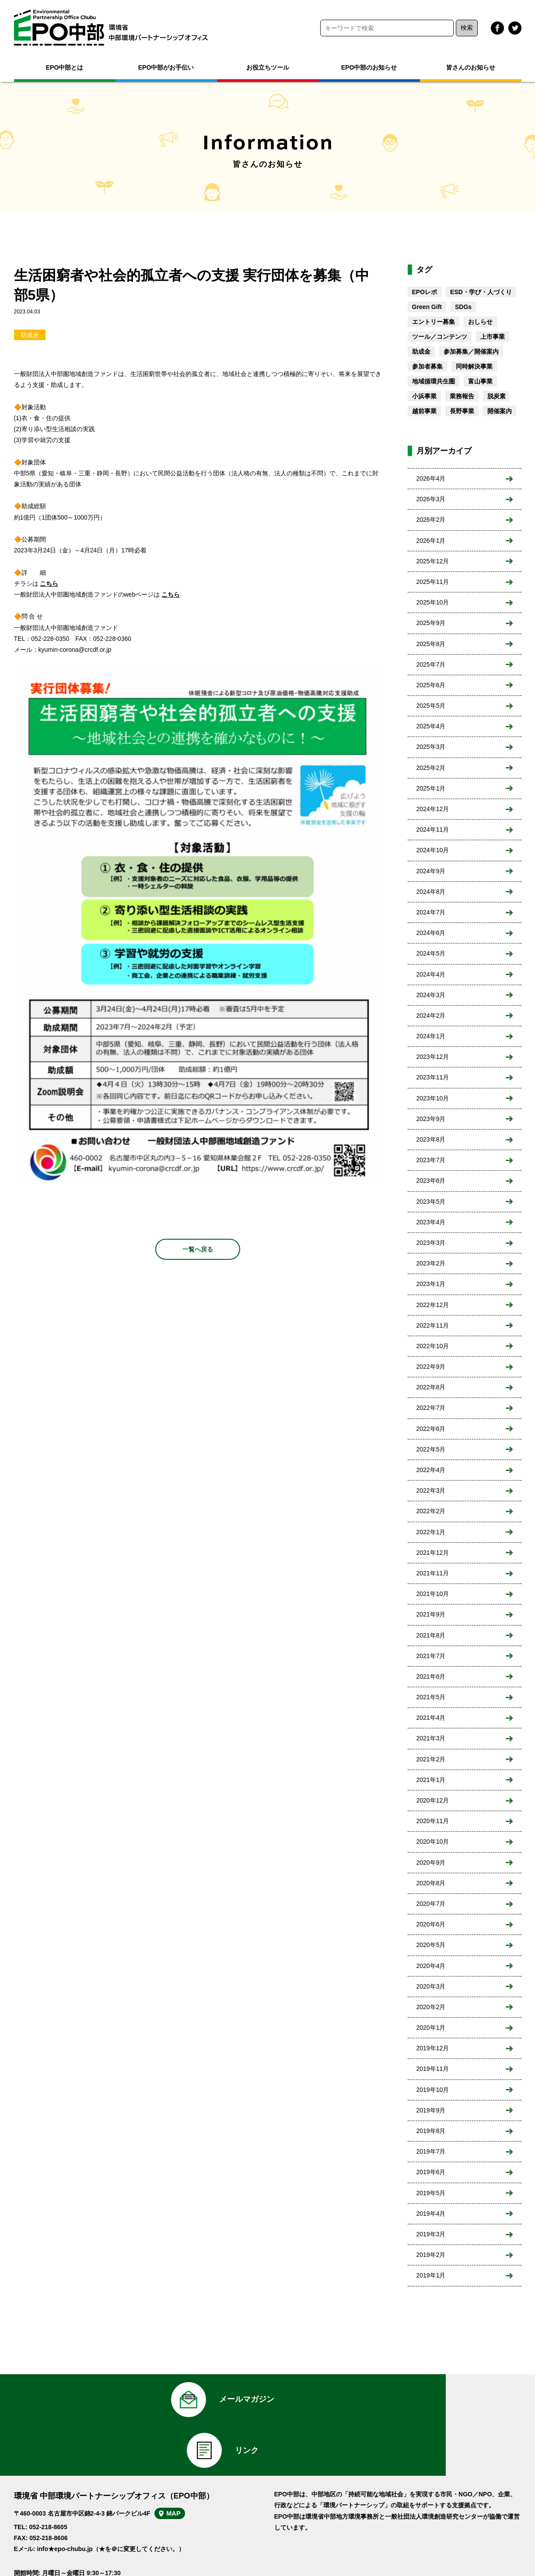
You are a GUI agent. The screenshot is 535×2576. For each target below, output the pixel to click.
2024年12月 (432, 808)
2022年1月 (431, 1532)
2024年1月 (431, 1036)
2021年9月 (431, 1614)
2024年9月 (431, 871)
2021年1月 (431, 1779)
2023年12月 (432, 1056)
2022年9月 (431, 1366)
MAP (183, 2474)
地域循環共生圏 (433, 381)
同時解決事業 (474, 366)
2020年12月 (432, 1800)
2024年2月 (431, 1015)
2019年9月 (431, 2110)
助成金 (30, 334)
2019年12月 (432, 2048)
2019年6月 (431, 2171)
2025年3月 (431, 746)
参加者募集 (427, 366)
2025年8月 (431, 643)
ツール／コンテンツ (439, 336)
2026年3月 (431, 499)
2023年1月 (431, 1283)
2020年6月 (431, 1924)
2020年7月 (431, 1903)
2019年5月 (431, 2192)
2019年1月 (431, 2275)
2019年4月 (431, 2213)
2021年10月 (432, 1593)
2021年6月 (431, 1676)
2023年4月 (431, 1222)
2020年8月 (431, 1883)
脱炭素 (496, 396)
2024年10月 (432, 850)
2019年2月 (431, 2254)
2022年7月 (431, 1407)
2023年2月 (431, 1263)
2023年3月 (431, 1242)
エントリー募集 (433, 321)
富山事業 (480, 381)
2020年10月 (432, 1841)
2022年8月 (431, 1387)
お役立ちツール (267, 67)
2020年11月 (432, 1820)
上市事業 (492, 336)
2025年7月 (431, 664)
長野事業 (462, 411)
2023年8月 (431, 1139)
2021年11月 (432, 1573)
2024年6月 (431, 932)
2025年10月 (432, 602)
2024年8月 (431, 891)
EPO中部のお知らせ (369, 67)
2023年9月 (431, 1118)
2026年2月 (431, 519)
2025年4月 (431, 726)
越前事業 (424, 411)
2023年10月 (432, 1098)
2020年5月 (431, 1944)
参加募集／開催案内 (471, 351)
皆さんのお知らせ (470, 67)
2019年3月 (431, 2234)
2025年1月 (431, 788)
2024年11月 (432, 829)
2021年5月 (431, 1697)
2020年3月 (431, 1986)
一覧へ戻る (197, 1249)
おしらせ (480, 321)
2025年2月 (431, 767)
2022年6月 (431, 1428)
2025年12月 (432, 561)
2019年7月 (431, 2151)
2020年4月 (431, 1965)
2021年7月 (431, 1655)
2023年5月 (431, 1201)
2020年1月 (431, 2027)
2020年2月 (431, 2006)
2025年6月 (431, 685)
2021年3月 (431, 1738)
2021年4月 (431, 1717)
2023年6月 (431, 1180)
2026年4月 (431, 478)
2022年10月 (432, 1346)
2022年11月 (432, 1325)
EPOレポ (424, 291)
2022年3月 (431, 1490)
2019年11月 (432, 2068)
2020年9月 (431, 1862)
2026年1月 (431, 540)
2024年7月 (431, 912)
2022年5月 (431, 1449)
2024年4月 (431, 974)
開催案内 (499, 411)
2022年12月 (432, 1304)
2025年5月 (431, 705)
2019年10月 (432, 2089)
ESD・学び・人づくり (481, 291)
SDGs (463, 306)
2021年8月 (431, 1635)
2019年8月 (431, 2130)
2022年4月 (431, 1469)
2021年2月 (431, 1759)
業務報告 (462, 396)
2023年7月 (431, 1159)
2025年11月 (432, 581)
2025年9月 (431, 622)
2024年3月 (431, 994)
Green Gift (427, 306)
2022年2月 (431, 1511)
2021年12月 (432, 1552)
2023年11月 (432, 1077)
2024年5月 (431, 953)
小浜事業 (424, 396)
